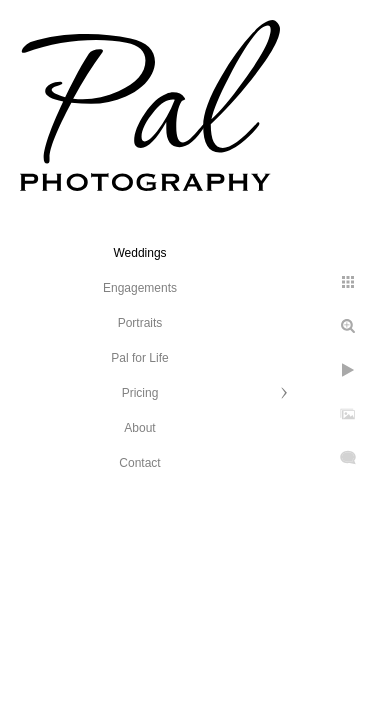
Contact (139, 463)
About (139, 428)
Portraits (140, 323)
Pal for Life (139, 358)
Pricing (140, 393)
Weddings (139, 253)
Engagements (140, 288)
